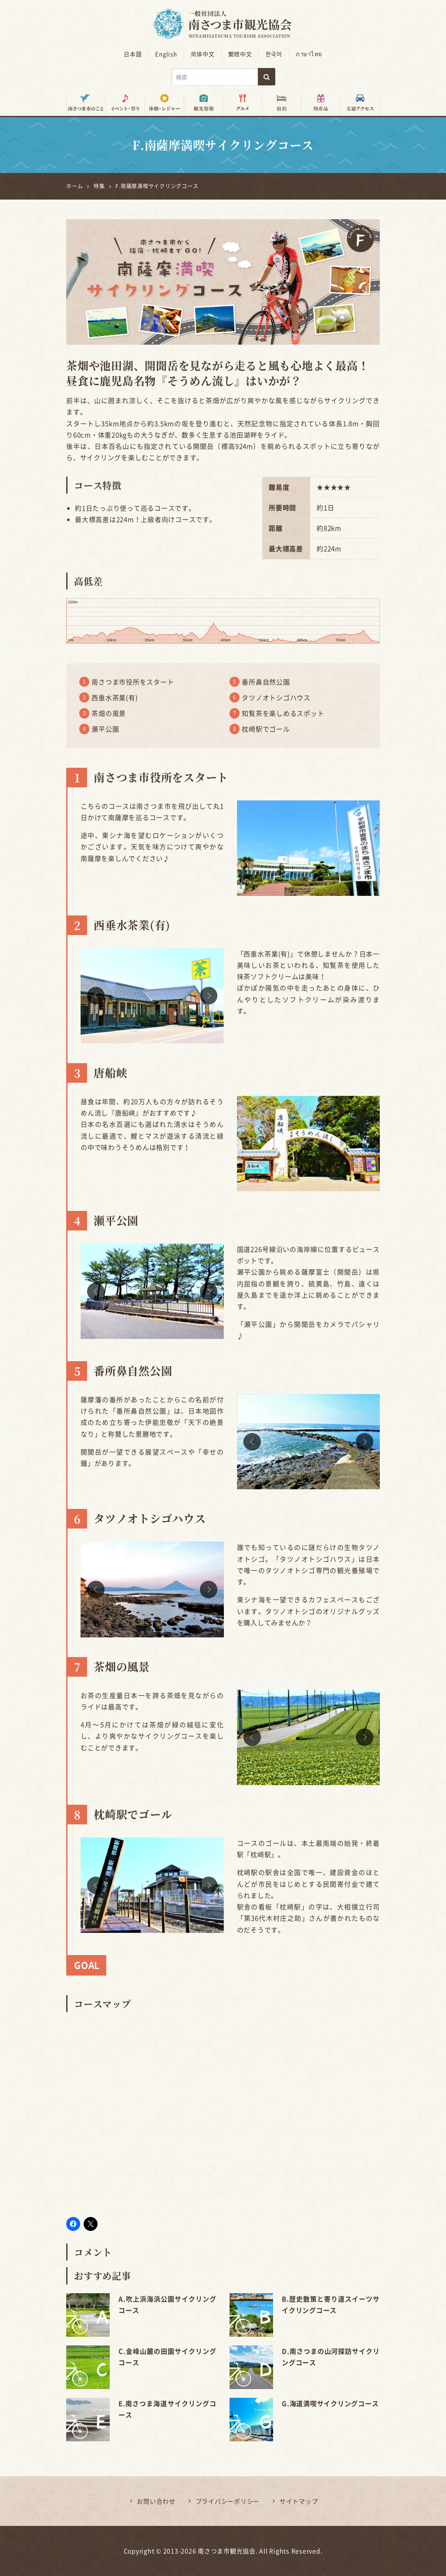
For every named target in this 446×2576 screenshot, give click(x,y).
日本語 (133, 54)
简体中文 (203, 54)
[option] (152, 996)
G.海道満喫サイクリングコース (330, 2403)
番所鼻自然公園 (266, 682)
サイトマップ (299, 2501)
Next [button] (208, 995)
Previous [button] (96, 995)
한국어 (274, 54)
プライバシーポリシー (228, 2501)
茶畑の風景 (108, 713)
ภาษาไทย (309, 54)
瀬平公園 (105, 729)
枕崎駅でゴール (266, 729)
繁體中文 (240, 54)
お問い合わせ (156, 2501)
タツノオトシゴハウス (276, 697)
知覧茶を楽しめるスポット (283, 713)
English (166, 54)
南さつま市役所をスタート (132, 682)
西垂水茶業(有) (114, 697)
